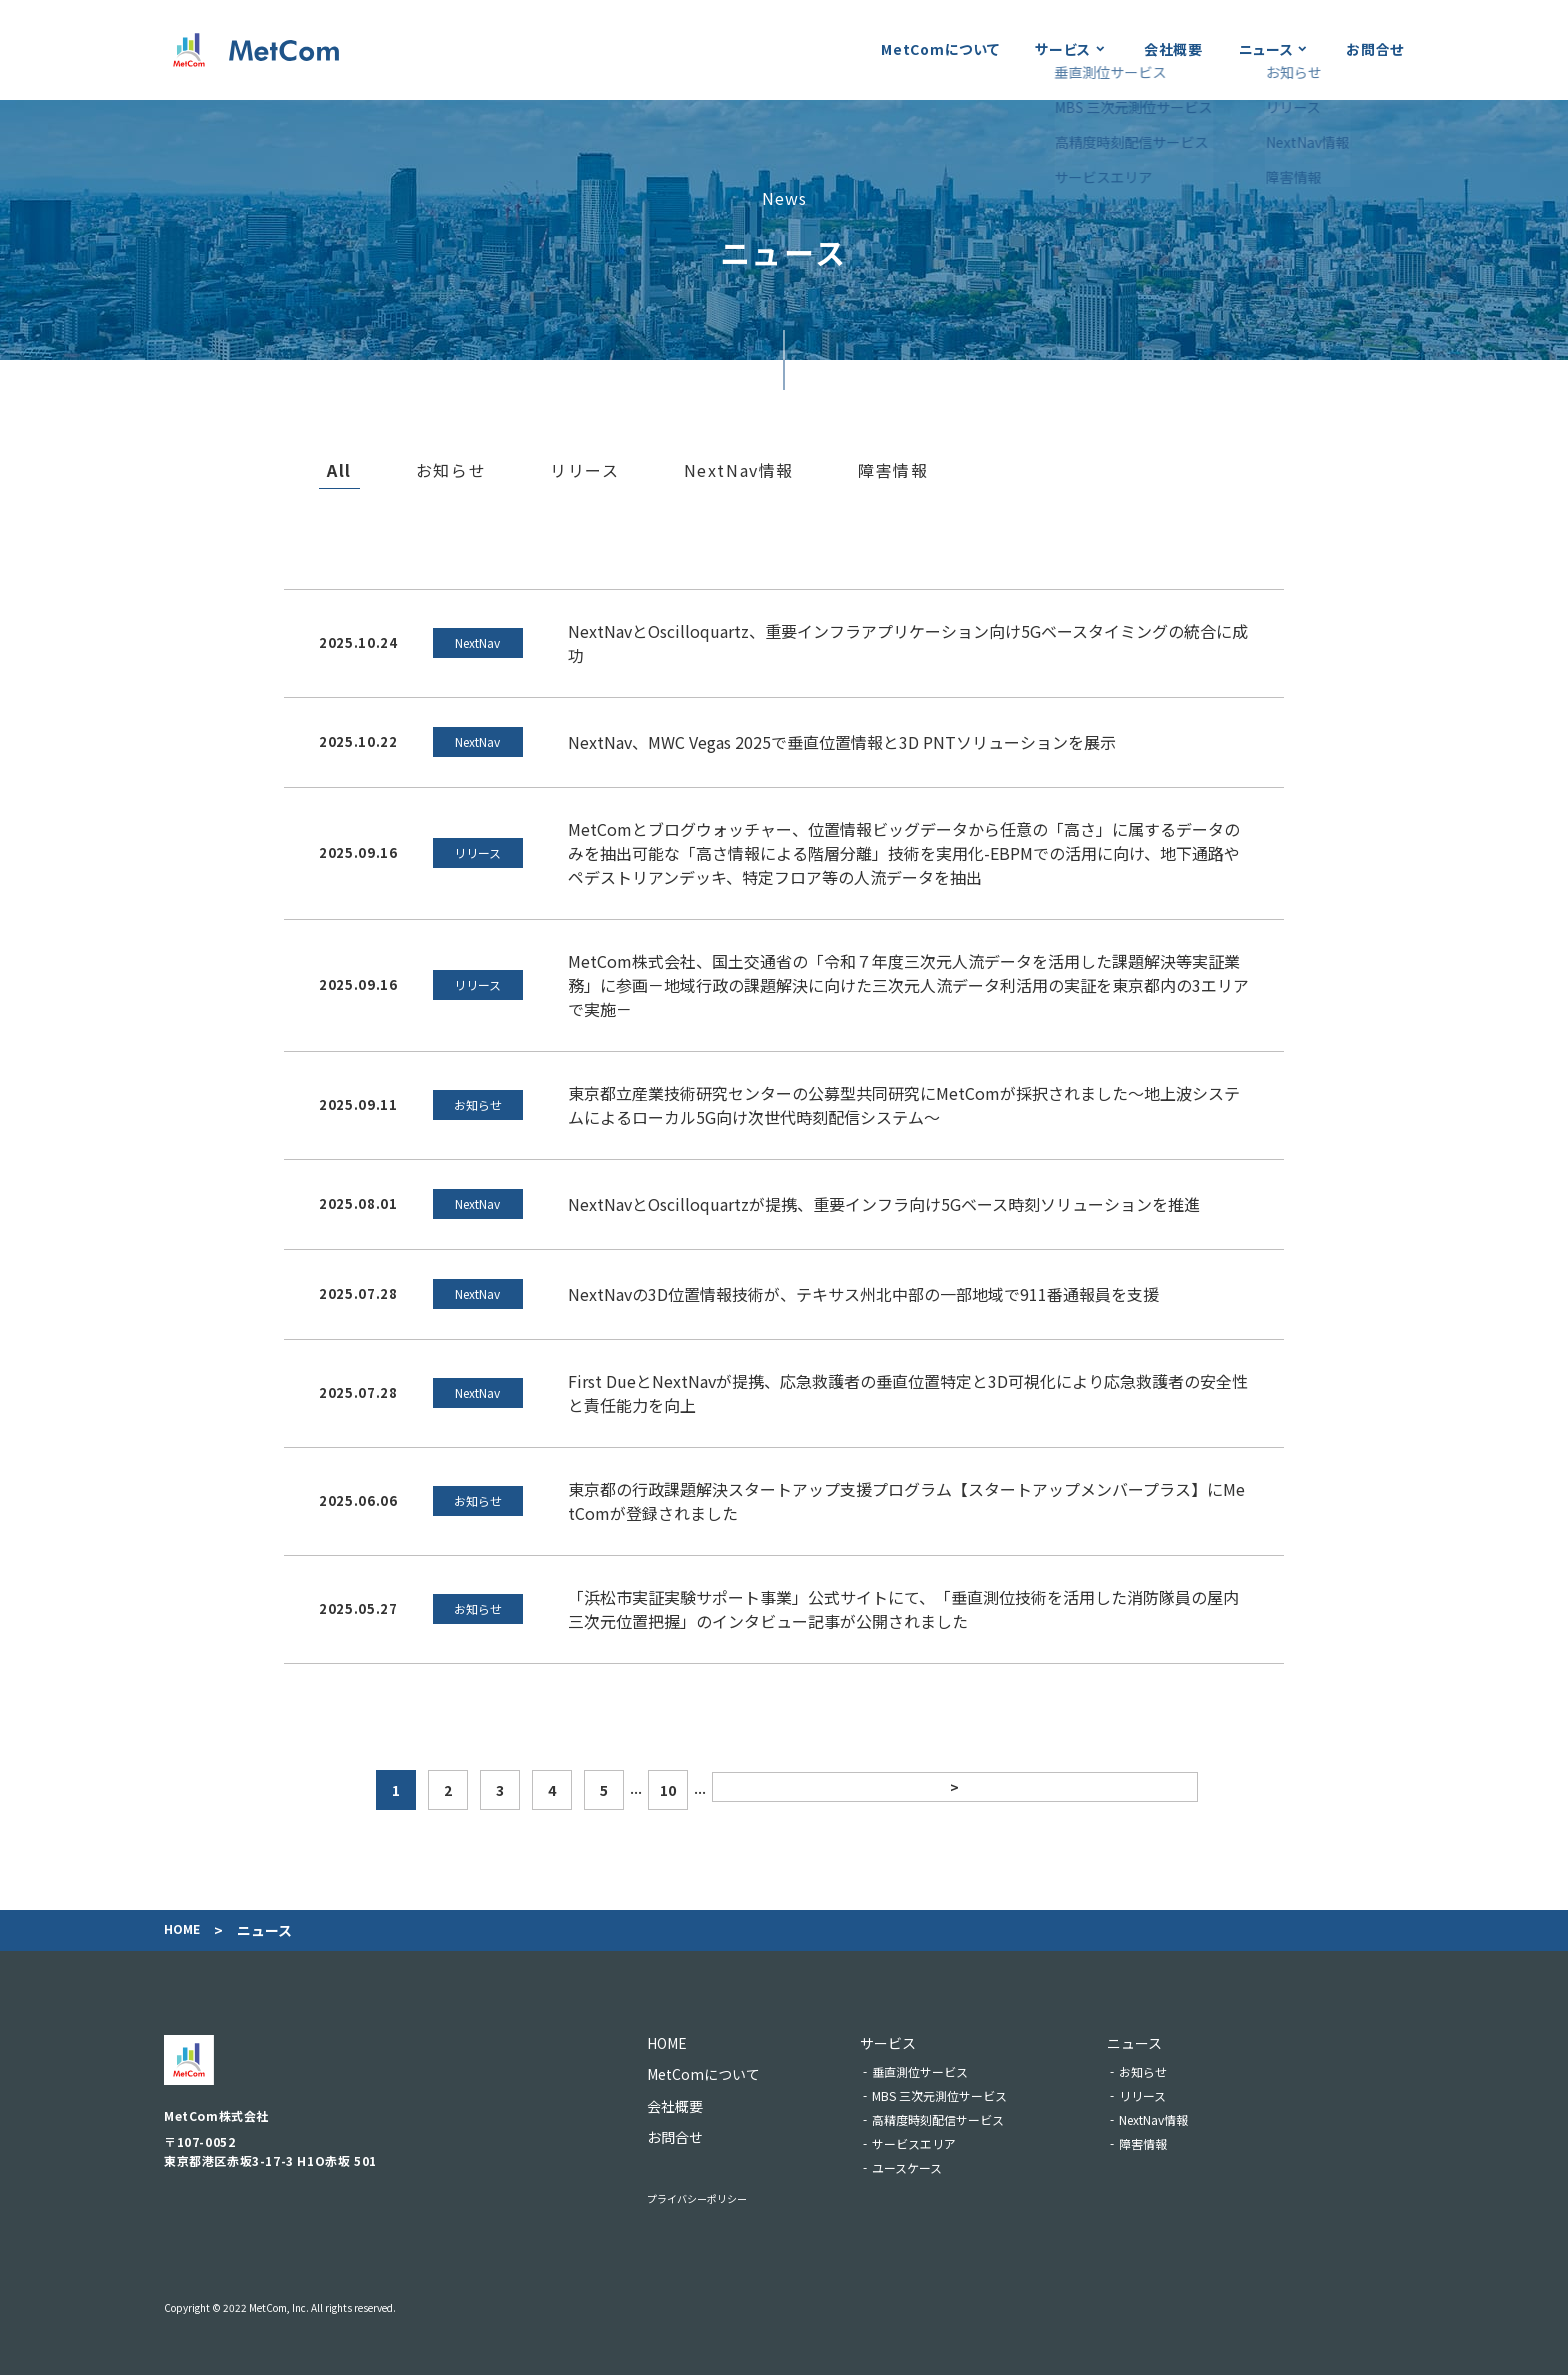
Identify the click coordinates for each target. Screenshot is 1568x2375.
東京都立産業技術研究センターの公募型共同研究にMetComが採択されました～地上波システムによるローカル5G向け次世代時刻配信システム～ (904, 1105)
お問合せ (1375, 49)
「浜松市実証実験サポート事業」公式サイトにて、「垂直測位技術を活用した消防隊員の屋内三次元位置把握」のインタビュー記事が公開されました (903, 1609)
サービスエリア (941, 2143)
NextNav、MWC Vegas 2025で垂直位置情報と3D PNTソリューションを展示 (842, 742)
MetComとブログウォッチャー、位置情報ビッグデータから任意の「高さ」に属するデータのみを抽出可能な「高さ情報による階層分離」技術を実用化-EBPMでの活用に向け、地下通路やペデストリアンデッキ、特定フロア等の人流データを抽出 (904, 853)
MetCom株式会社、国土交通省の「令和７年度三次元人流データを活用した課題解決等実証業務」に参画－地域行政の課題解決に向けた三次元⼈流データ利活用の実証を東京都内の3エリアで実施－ (908, 985)
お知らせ (451, 471)
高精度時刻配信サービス (965, 2119)
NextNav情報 (739, 471)
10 (888, 1790)
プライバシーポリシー (717, 2197)
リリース (584, 471)
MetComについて (940, 49)
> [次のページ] (952, 1790)
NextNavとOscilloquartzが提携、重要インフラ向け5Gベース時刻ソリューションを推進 (884, 1204)
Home (184, 1930)
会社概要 (1173, 49)
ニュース (1266, 49)
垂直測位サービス (947, 2071)
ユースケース (934, 2167)
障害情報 (893, 471)
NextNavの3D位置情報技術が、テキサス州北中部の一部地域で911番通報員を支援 (863, 1294)
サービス (1063, 49)
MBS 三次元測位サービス (966, 2095)
